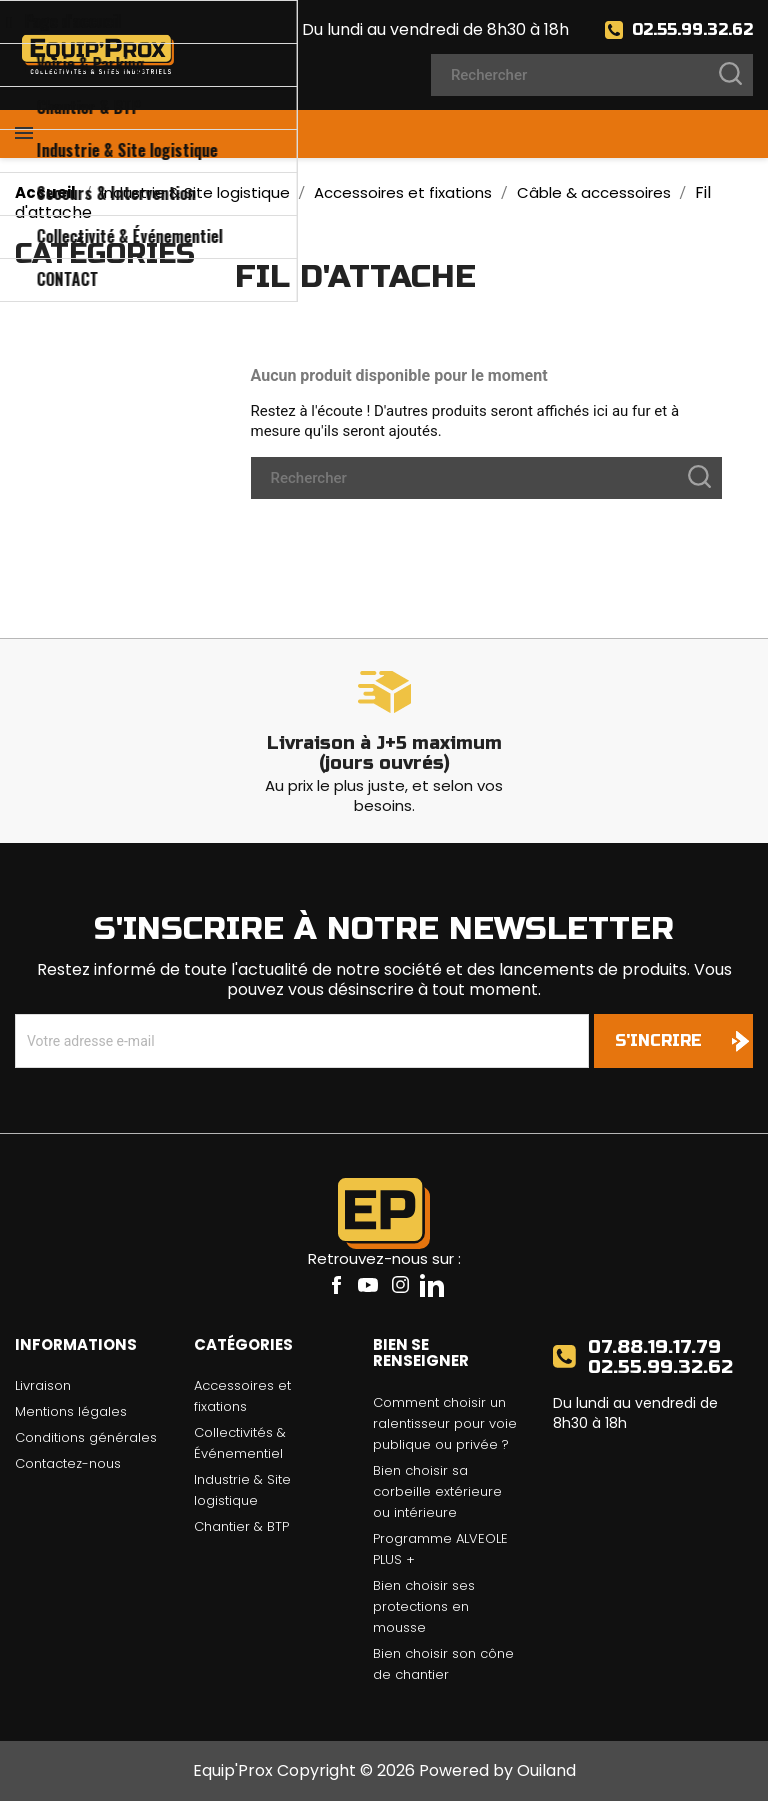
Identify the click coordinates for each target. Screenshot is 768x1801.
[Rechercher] (592, 75)
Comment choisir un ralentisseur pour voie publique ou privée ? (445, 1423)
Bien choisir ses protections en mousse (424, 1606)
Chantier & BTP (241, 1526)
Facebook (336, 1285)
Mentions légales (71, 1411)
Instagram (400, 1285)
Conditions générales (86, 1437)
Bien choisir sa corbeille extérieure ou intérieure (437, 1491)
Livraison (43, 1385)
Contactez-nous (68, 1463)
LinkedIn (432, 1285)
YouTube (368, 1285)
